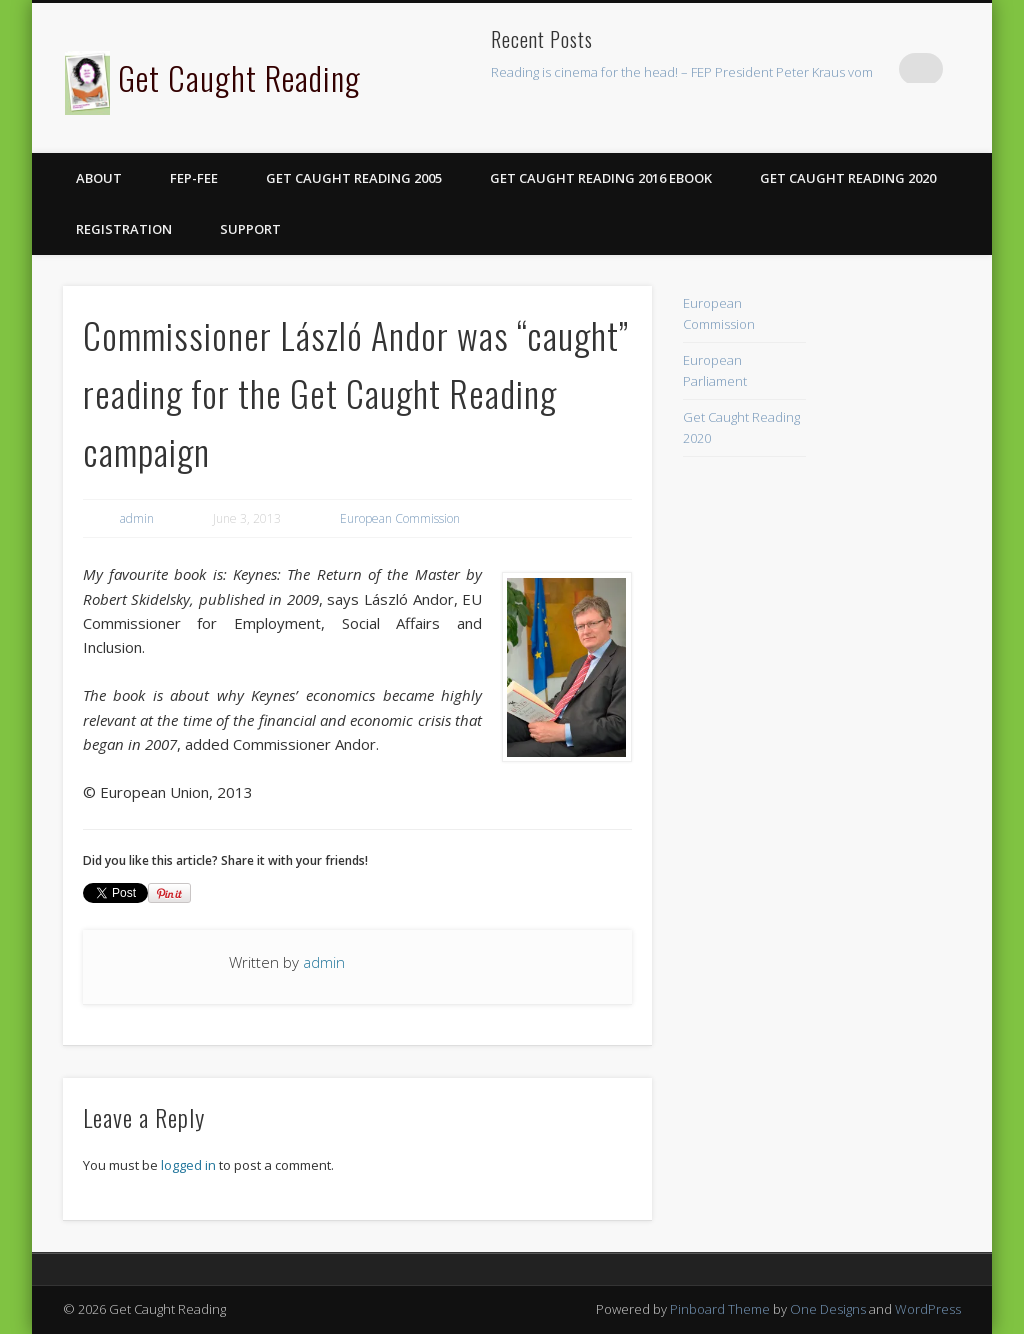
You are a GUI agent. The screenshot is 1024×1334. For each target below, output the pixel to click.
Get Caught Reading (239, 77)
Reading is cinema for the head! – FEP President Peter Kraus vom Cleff (697, 72)
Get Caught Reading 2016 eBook (601, 178)
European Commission (400, 518)
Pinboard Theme (720, 1309)
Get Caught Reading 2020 (848, 178)
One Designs (828, 1309)
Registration (124, 229)
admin (137, 518)
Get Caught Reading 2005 (354, 178)
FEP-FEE (194, 178)
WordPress (928, 1309)
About (99, 178)
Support (250, 229)
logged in (188, 1165)
